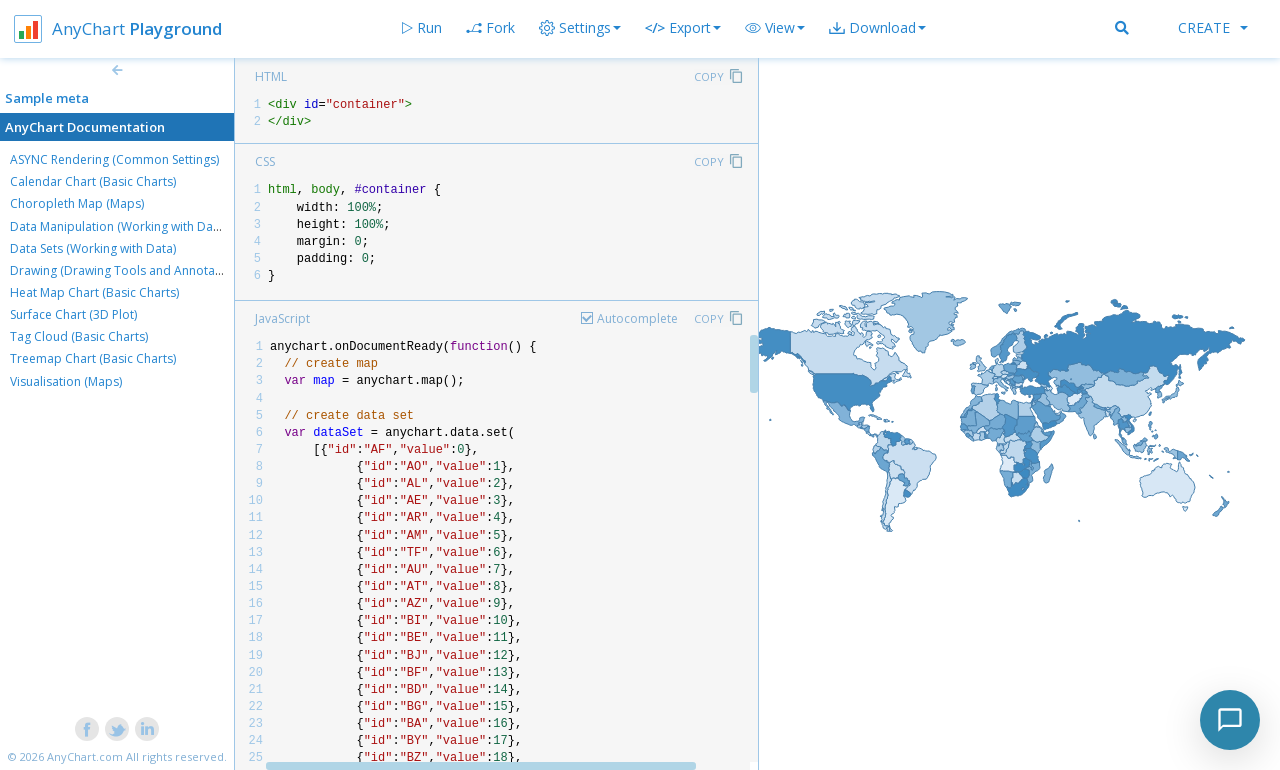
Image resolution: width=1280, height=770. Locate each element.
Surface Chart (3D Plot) (73, 314)
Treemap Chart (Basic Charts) (93, 358)
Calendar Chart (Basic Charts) (93, 181)
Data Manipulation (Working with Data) (118, 226)
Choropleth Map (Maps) (77, 203)
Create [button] (1213, 27)
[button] (775, 28)
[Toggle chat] (1230, 720)
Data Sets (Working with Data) (93, 248)
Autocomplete (637, 318)
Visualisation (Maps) (66, 381)
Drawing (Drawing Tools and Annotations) (128, 270)
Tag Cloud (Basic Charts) (79, 336)
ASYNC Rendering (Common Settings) (114, 159)
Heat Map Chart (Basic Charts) (94, 292)
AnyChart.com (85, 756)
